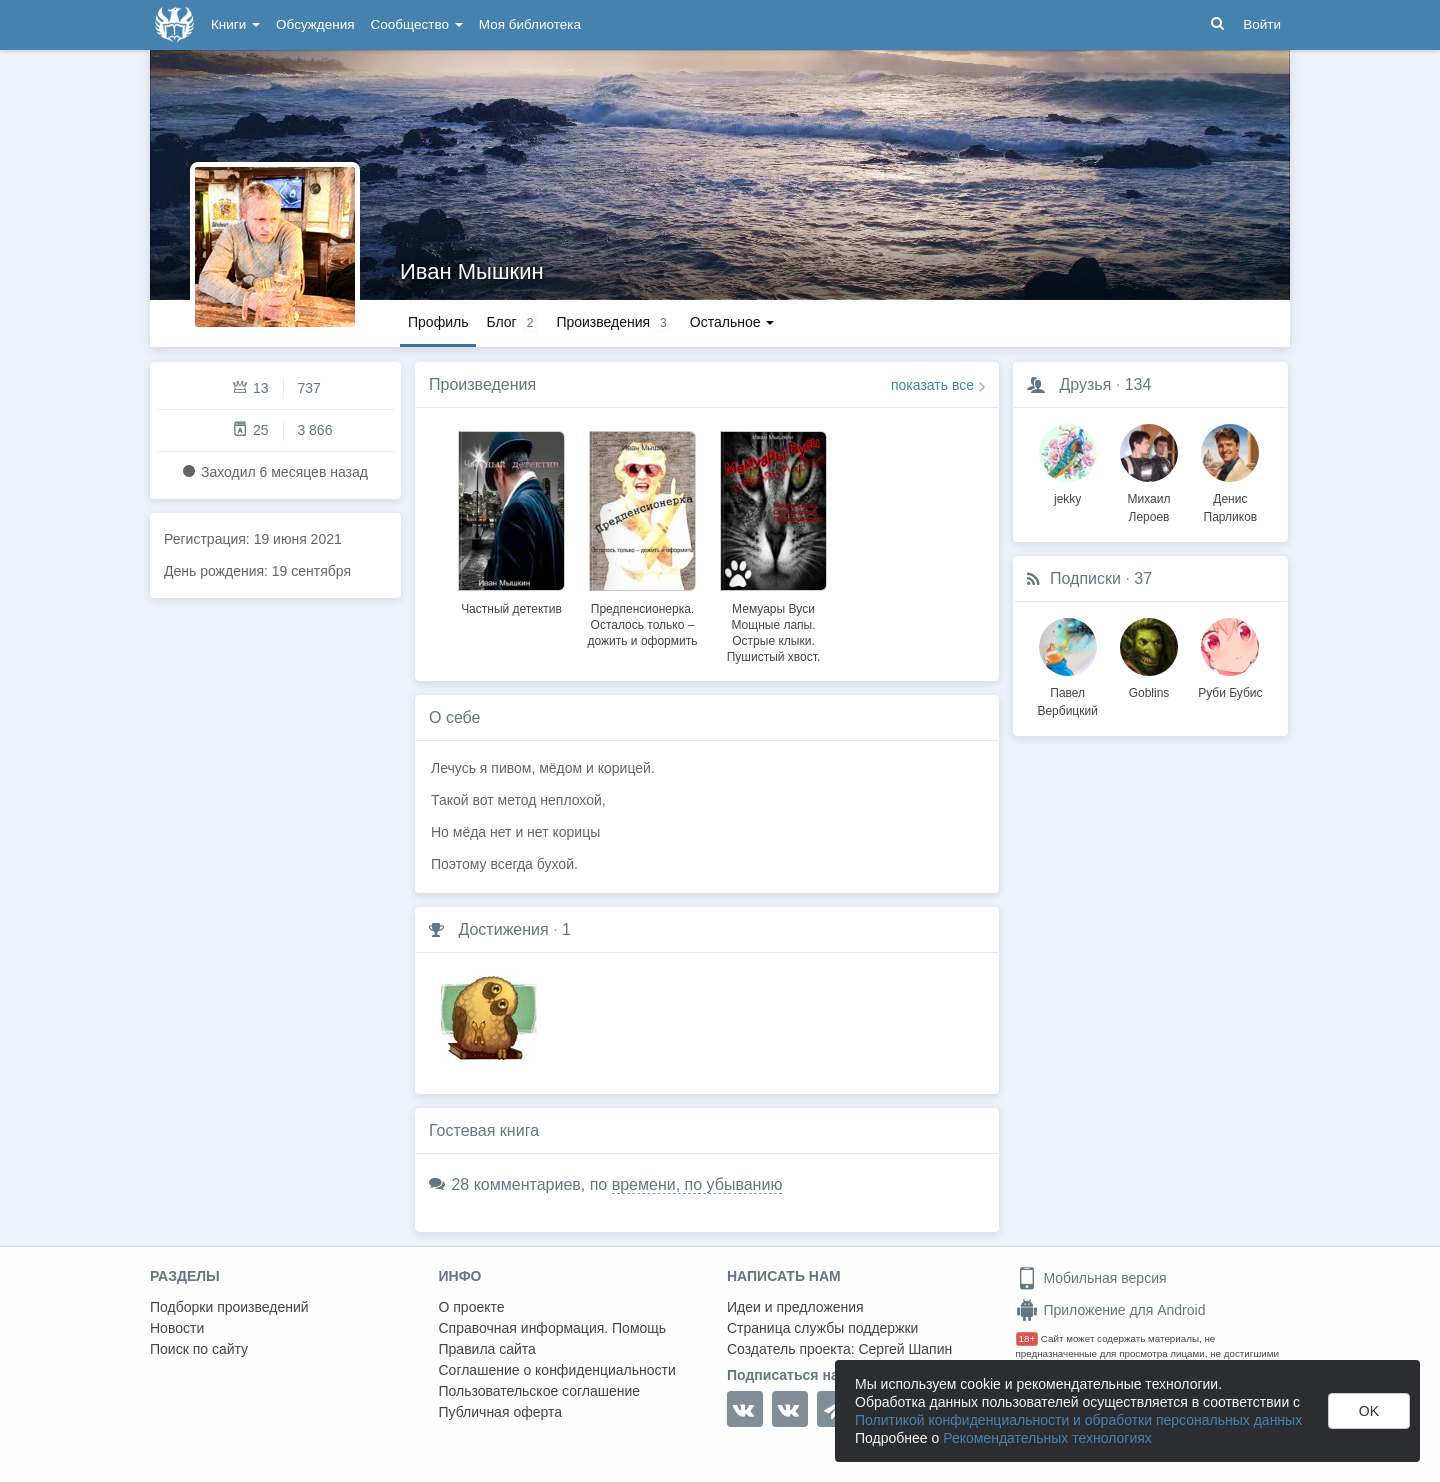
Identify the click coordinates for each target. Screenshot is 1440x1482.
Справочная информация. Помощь (553, 1328)
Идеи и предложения (795, 1307)
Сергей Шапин (905, 1349)
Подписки (1085, 578)
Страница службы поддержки (822, 1328)
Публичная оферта (501, 1412)
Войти (1262, 24)
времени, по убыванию (697, 1184)
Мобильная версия (1091, 1278)
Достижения (503, 929)
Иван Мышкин (472, 271)
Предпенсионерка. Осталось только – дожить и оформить (643, 625)
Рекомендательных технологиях (1047, 1438)
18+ (1027, 1338)
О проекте (472, 1307)
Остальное (732, 322)
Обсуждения (315, 24)
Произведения (482, 384)
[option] (511, 520)
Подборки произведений (229, 1307)
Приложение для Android (1111, 1310)
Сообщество (417, 24)
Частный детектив (511, 609)
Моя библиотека (530, 24)
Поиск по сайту (199, 1349)
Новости (177, 1328)
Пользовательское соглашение (540, 1391)
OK (1369, 1411)
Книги (235, 24)
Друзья (1085, 384)
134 (1138, 384)
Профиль (438, 322)
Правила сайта (487, 1349)
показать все (932, 385)
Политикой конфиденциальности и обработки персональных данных (1078, 1420)
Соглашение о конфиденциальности (557, 1370)
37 (1143, 578)
